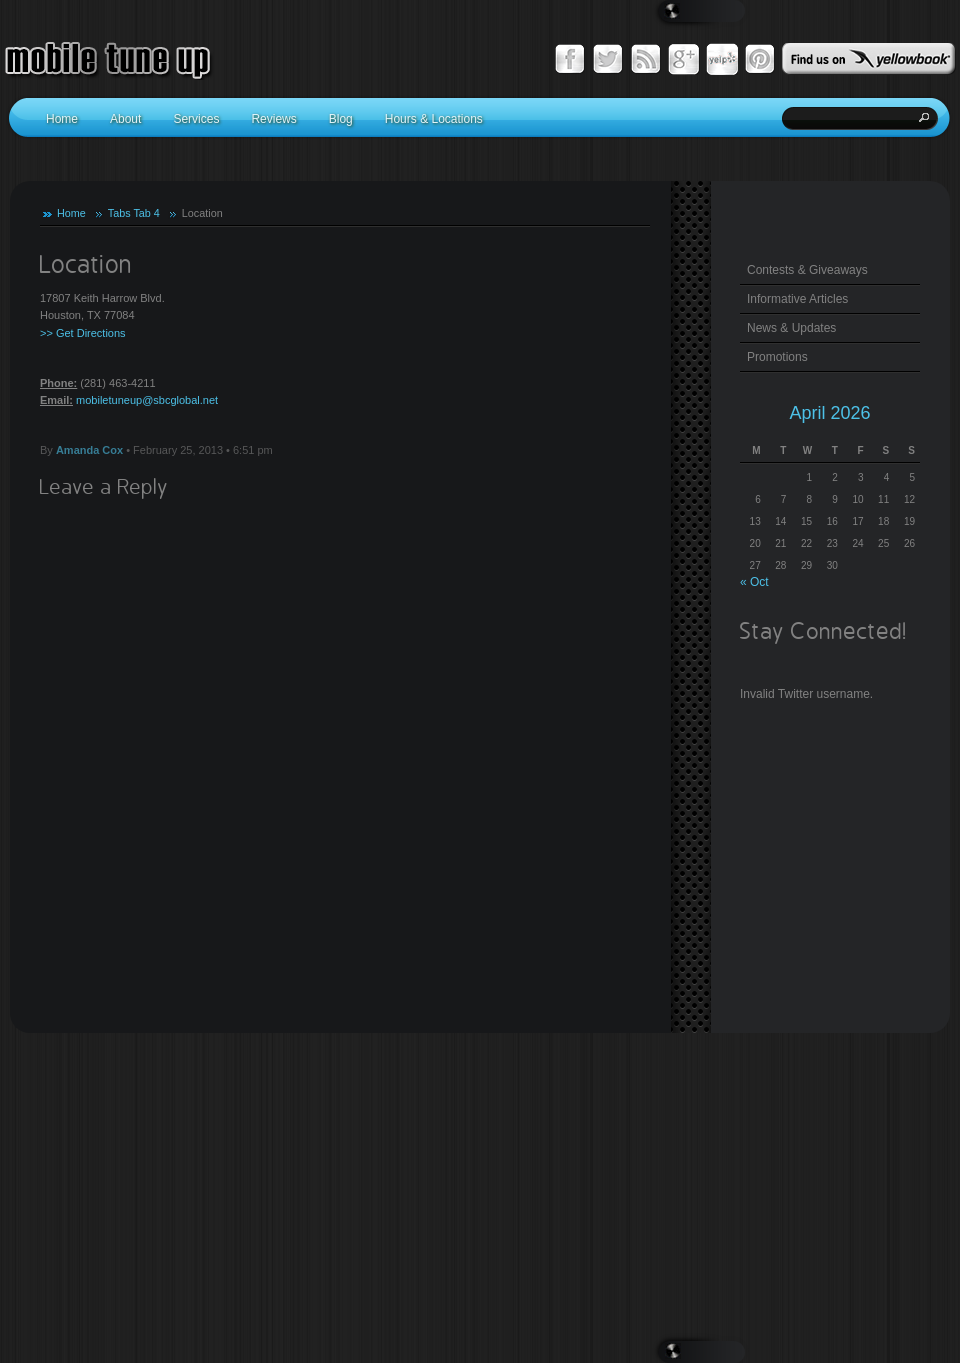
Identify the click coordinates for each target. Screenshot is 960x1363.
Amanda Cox (89, 450)
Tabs (119, 213)
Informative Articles (797, 299)
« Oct (754, 582)
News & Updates (791, 328)
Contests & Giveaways (807, 270)
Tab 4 (146, 213)
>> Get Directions (83, 333)
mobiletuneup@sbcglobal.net (147, 400)
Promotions (777, 357)
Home (71, 213)
